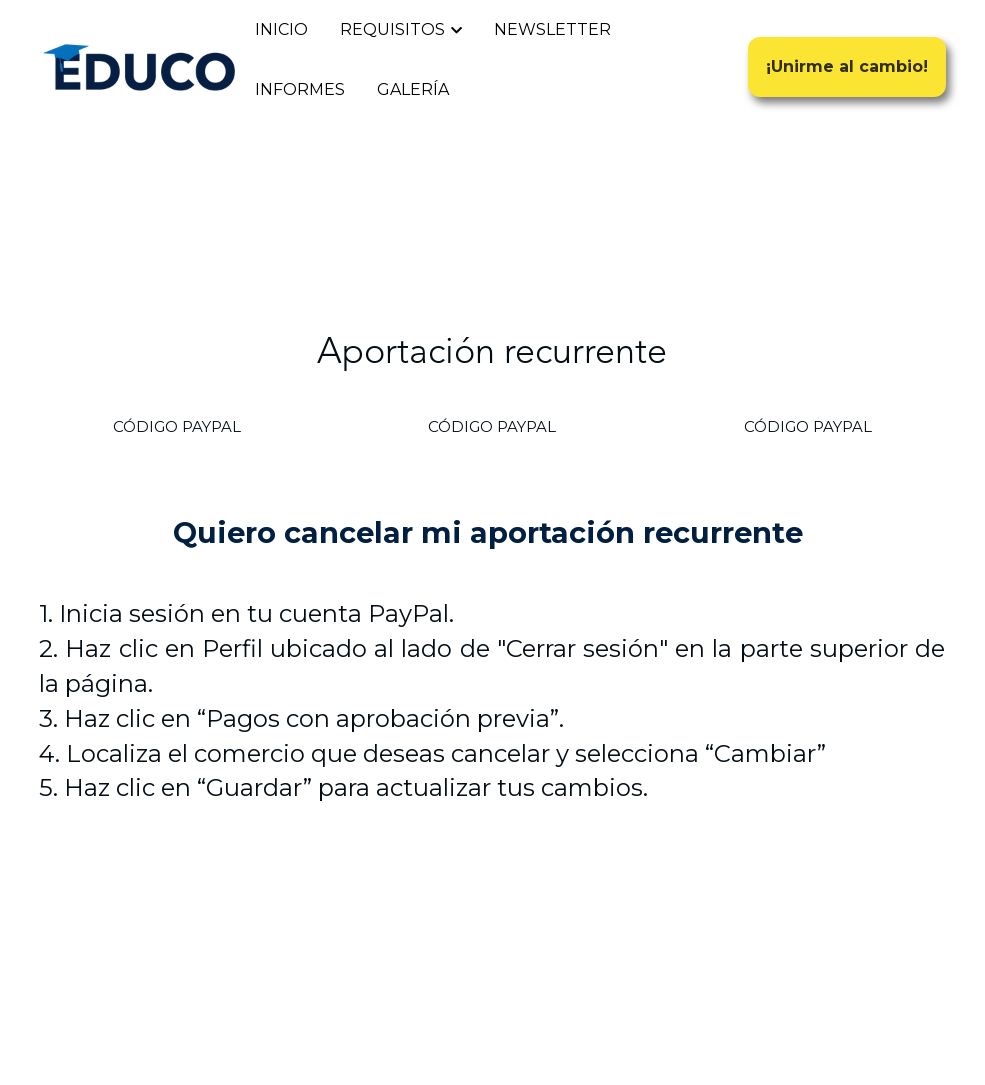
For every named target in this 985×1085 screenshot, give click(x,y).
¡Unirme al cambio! (847, 66)
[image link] (139, 65)
